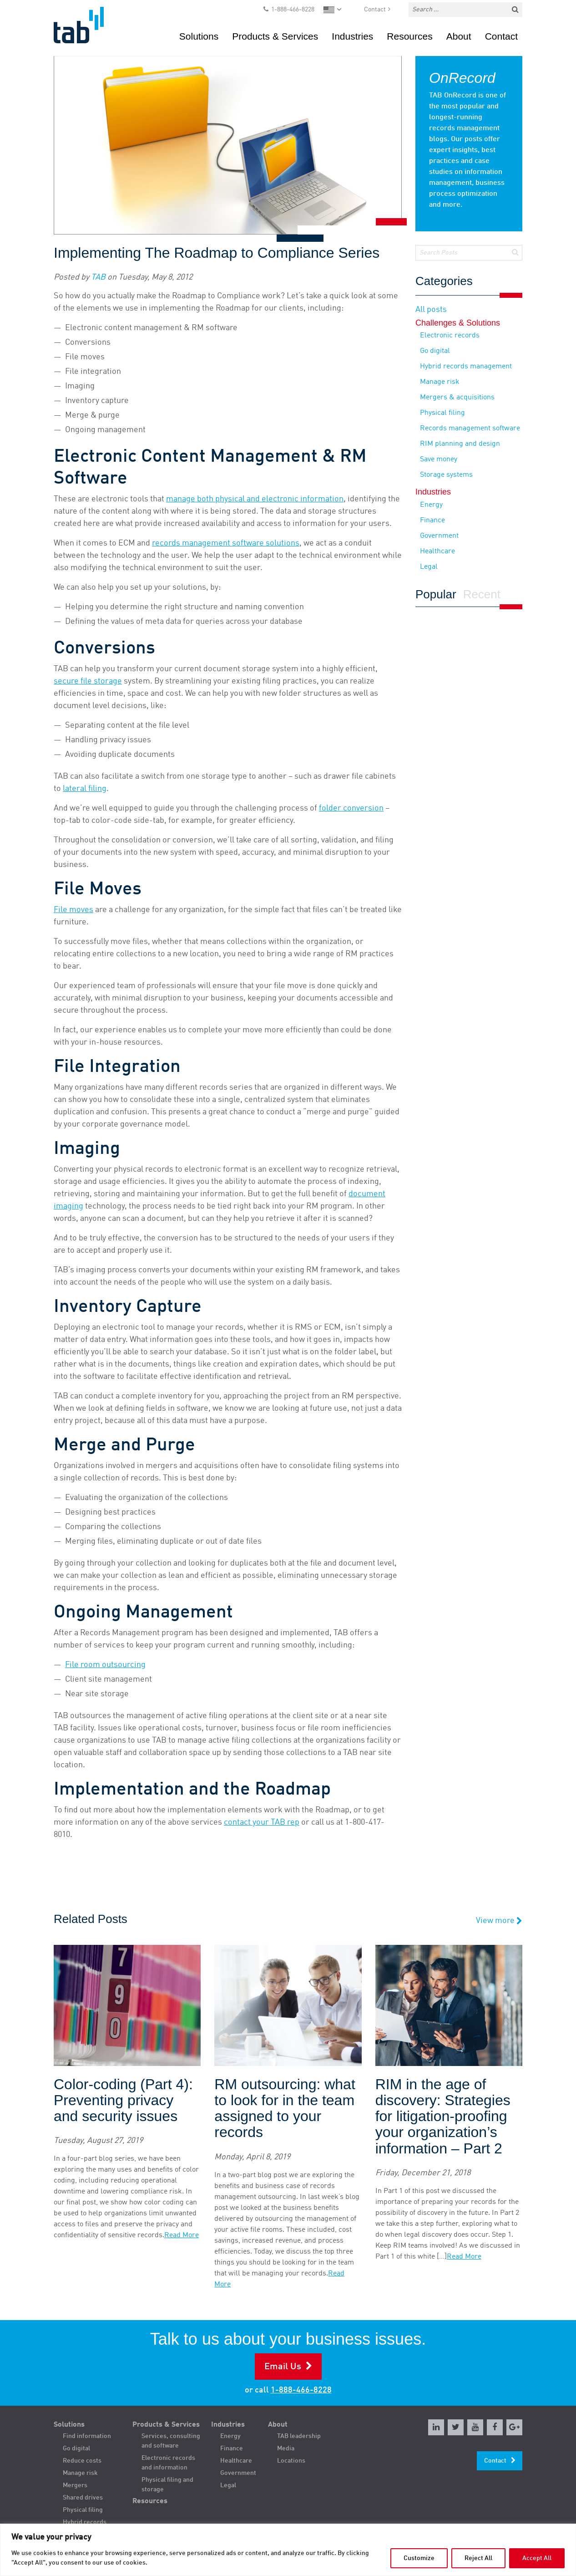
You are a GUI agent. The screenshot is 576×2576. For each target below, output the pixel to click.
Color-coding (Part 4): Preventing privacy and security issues (123, 2100)
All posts (431, 310)
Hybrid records (84, 2522)
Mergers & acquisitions (457, 397)
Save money (438, 459)
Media (285, 2448)
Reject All (478, 2558)
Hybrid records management (466, 366)
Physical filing (442, 413)
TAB (98, 277)
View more (499, 1921)
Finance (432, 520)
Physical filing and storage (167, 2485)
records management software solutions (225, 543)
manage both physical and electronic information (255, 499)
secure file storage (88, 681)
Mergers (75, 2485)
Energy (431, 505)
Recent (481, 594)
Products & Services (275, 36)
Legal (429, 567)
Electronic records (450, 335)
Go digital (435, 351)
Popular (435, 594)
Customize (419, 2558)
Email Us (282, 2367)
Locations (291, 2461)
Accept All (536, 2558)
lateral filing (84, 789)
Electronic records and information (168, 2463)
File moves (73, 910)
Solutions (198, 36)
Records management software (470, 428)
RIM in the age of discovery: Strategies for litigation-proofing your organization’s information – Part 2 (442, 2116)
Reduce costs (82, 2461)
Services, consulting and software (170, 2441)
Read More (181, 2235)
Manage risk (440, 382)
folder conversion (351, 808)
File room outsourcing (105, 1665)
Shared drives (83, 2497)
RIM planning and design (460, 444)
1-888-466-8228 (292, 9)
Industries (352, 36)
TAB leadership (299, 2436)
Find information (87, 2436)
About (458, 36)
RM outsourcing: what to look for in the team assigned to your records (284, 2108)
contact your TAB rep (261, 1822)
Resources (409, 36)
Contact (375, 9)
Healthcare (437, 551)
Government (439, 536)
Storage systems (446, 475)
